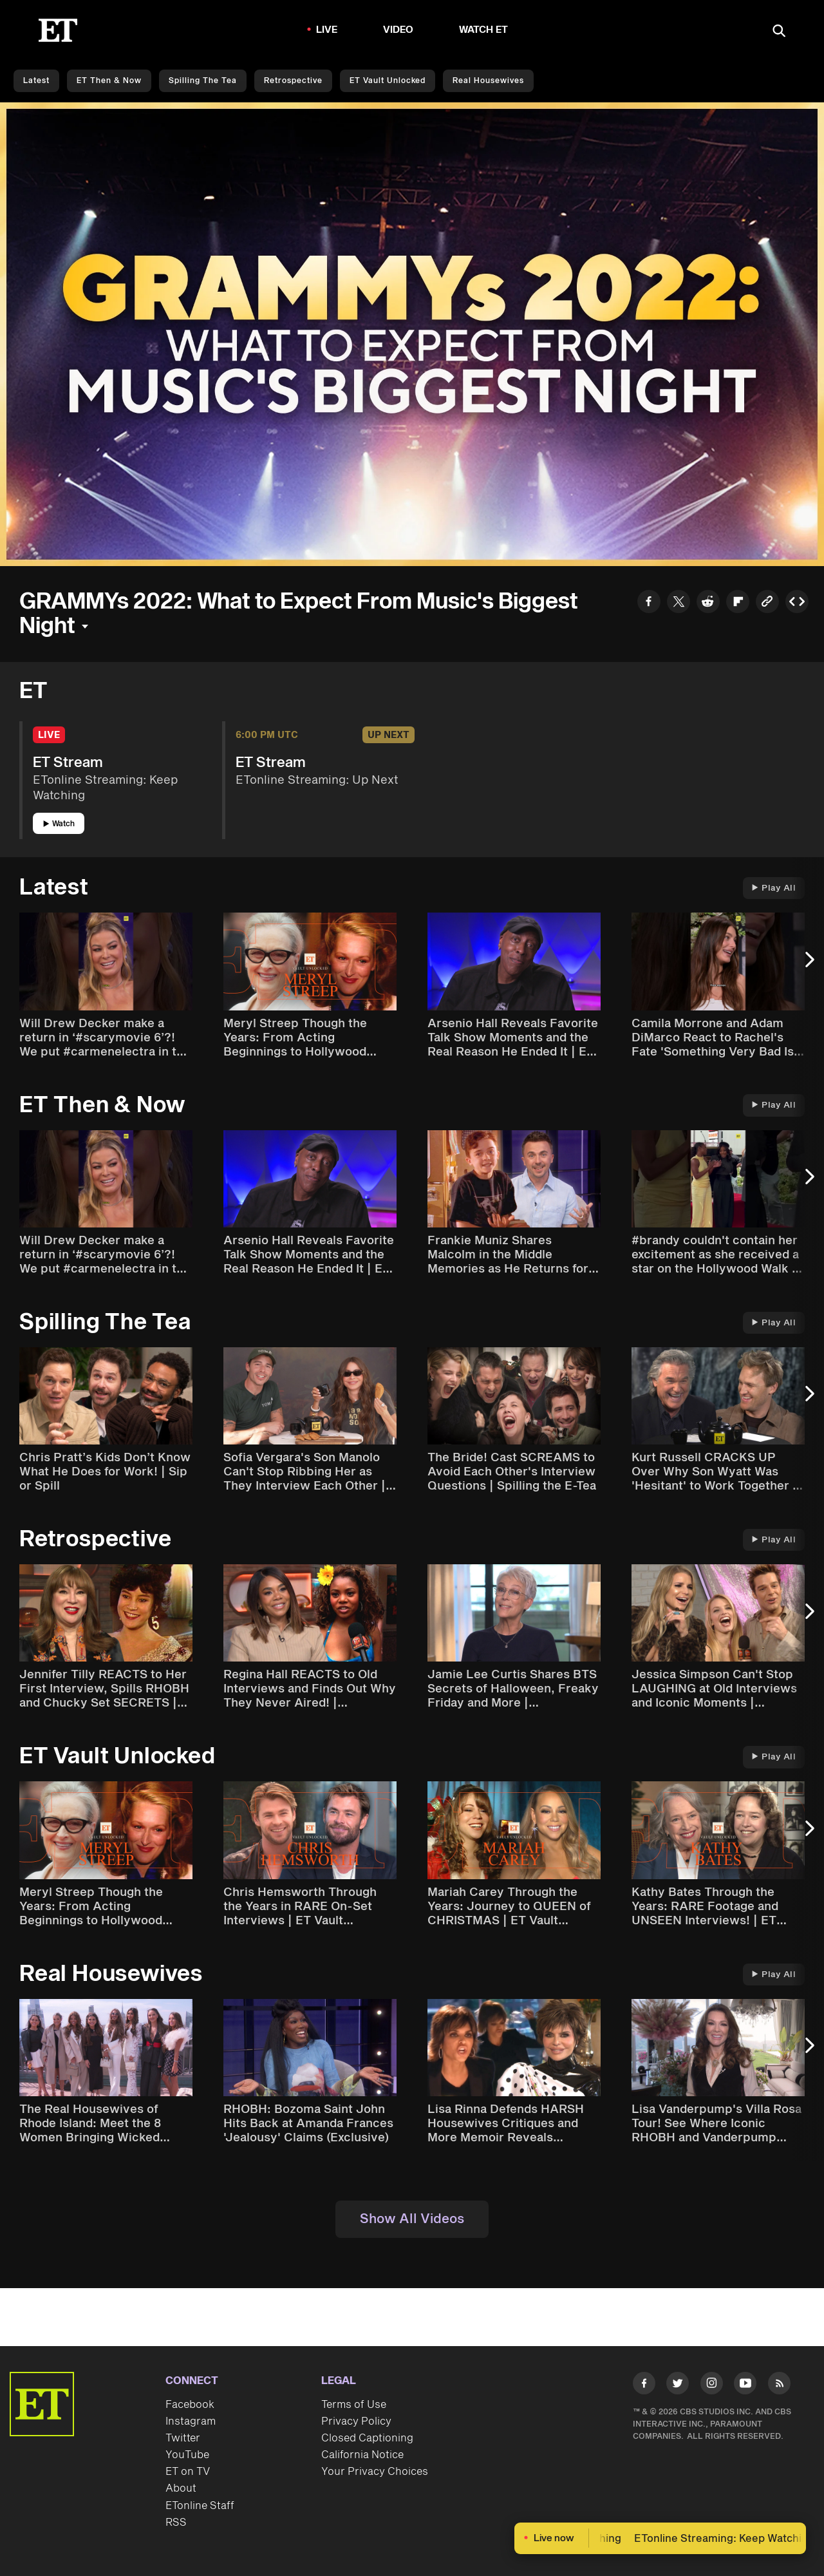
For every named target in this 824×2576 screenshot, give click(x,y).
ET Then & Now (109, 81)
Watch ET (484, 30)
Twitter (182, 2438)
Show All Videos (412, 2219)
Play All (774, 888)
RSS (176, 2522)
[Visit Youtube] (745, 2386)
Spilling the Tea (203, 81)
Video (398, 30)
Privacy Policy (356, 2421)
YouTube (187, 2455)
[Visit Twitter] (677, 2386)
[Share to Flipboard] (738, 603)
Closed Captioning (367, 2438)
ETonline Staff (199, 2506)
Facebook (189, 2404)
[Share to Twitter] (678, 603)
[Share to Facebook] (649, 603)
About (180, 2488)
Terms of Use (353, 2404)
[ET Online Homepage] (58, 30)
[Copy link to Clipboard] (767, 603)
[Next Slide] (808, 965)
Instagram (190, 2421)
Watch (59, 824)
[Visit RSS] (779, 2386)
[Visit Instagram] (711, 2386)
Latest (36, 81)
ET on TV (187, 2471)
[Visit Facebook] (644, 2386)
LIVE (327, 30)
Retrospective (293, 81)
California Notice (362, 2455)
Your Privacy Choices (374, 2471)
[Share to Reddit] (708, 603)
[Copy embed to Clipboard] (797, 603)
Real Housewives (488, 81)
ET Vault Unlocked (388, 81)
